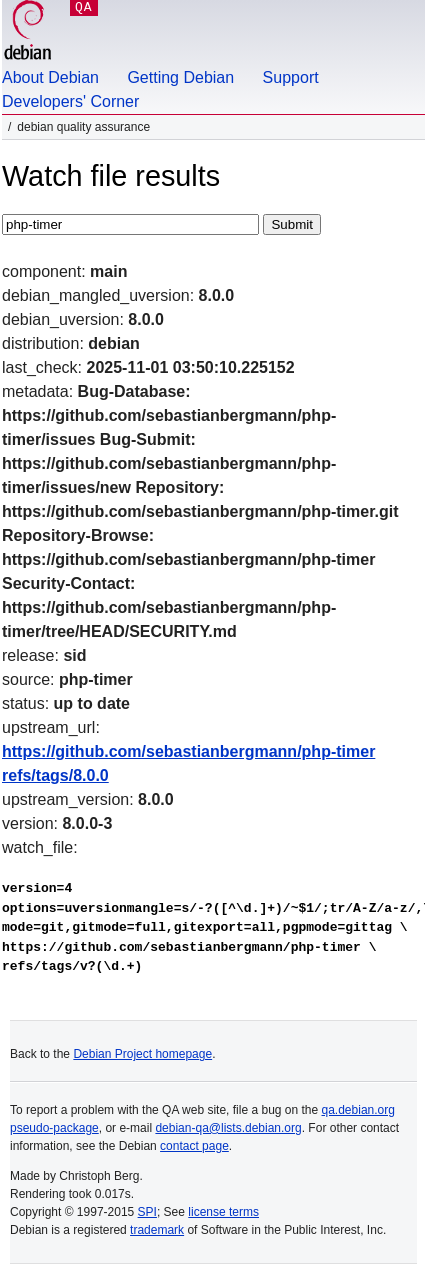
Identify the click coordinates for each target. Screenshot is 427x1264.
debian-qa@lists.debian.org (228, 1128)
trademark (157, 1230)
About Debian (50, 77)
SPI (147, 1212)
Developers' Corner (70, 101)
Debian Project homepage (142, 1054)
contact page (194, 1146)
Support (291, 77)
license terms (223, 1212)
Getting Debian (180, 77)
